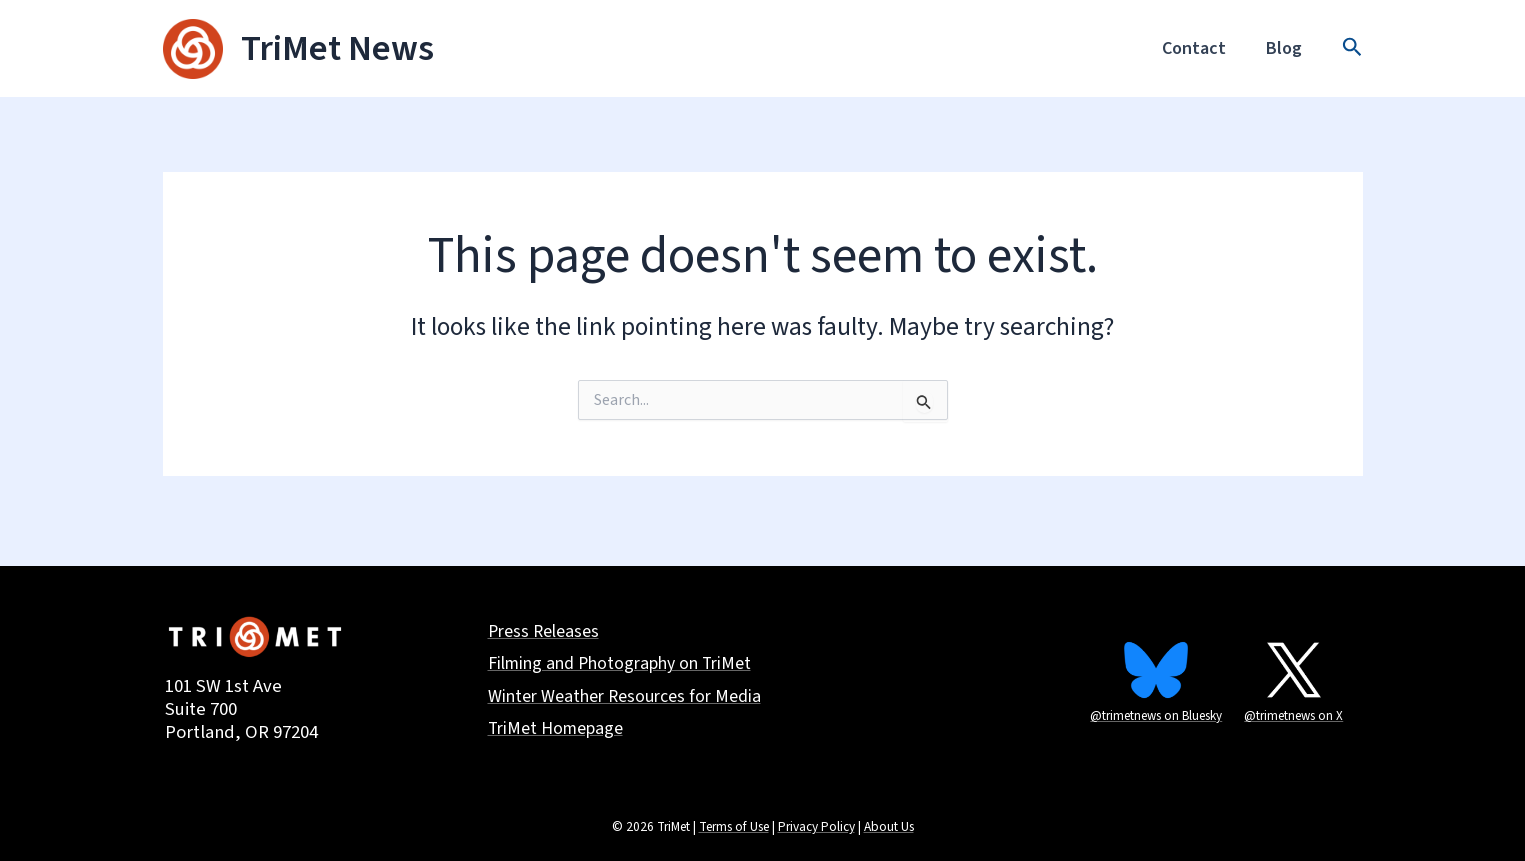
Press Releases (544, 633)
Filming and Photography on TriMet (621, 665)
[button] (1352, 49)
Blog (1286, 48)
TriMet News (337, 48)
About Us (889, 826)
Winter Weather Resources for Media (625, 698)
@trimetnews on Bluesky (1156, 716)
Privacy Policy (816, 826)
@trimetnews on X (1293, 716)
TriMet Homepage (556, 730)
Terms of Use (734, 826)
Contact (1200, 48)
